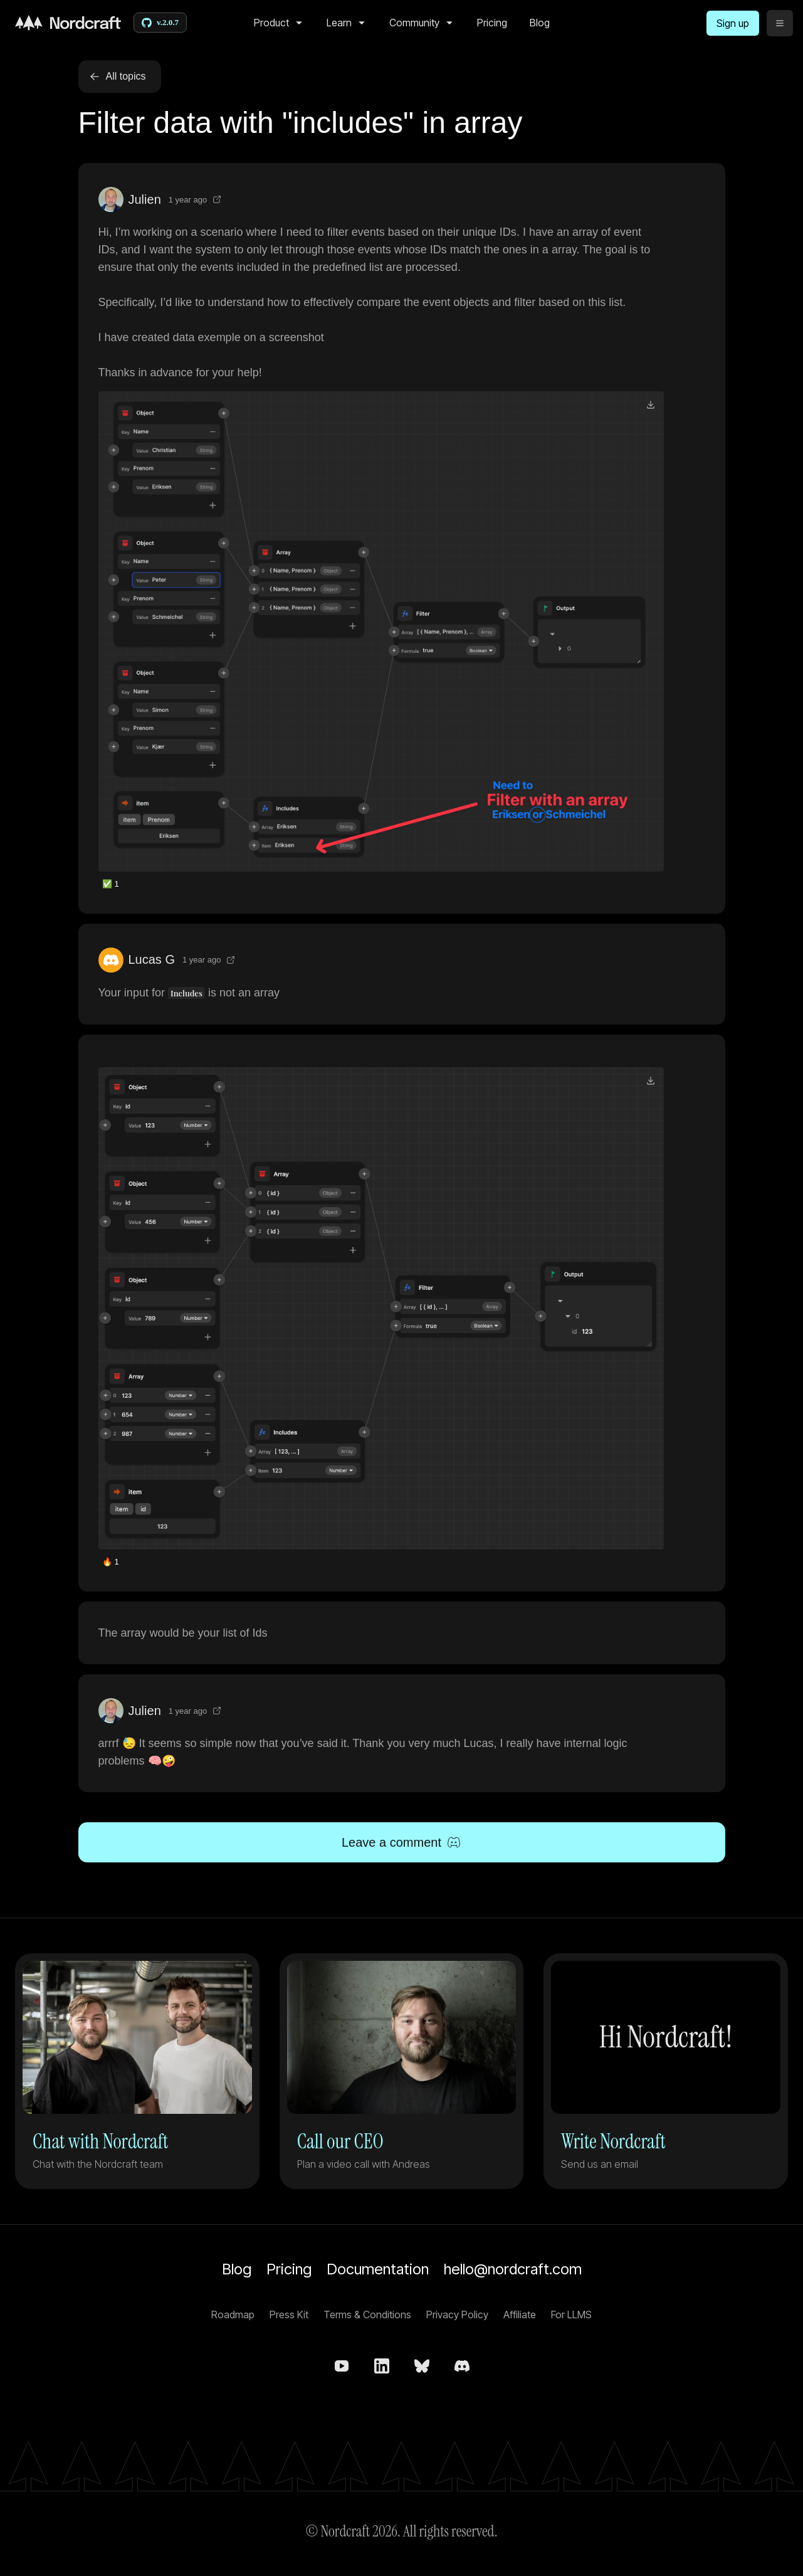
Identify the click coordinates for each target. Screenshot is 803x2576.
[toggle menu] (780, 23)
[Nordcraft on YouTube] (342, 2366)
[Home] (68, 22)
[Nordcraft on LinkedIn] (382, 2366)
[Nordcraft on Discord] (462, 2366)
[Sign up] (732, 23)
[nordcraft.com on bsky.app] (422, 2366)
